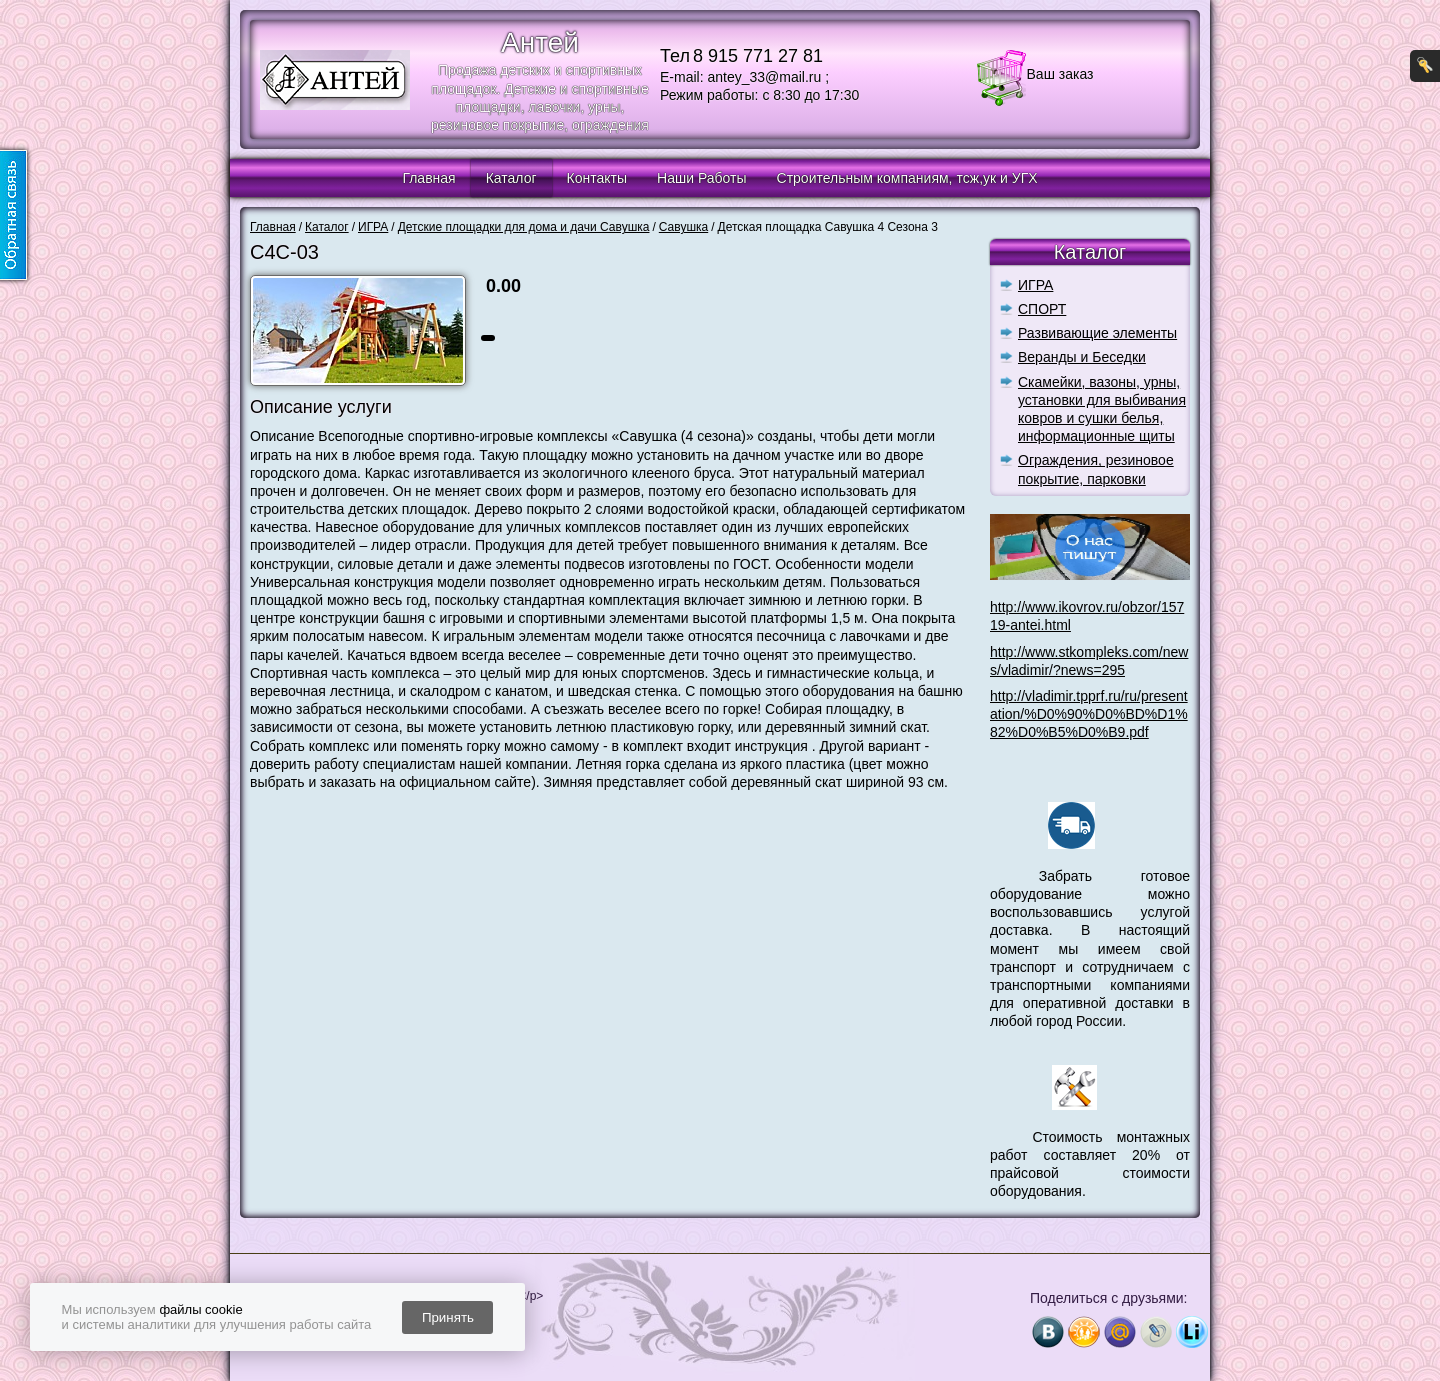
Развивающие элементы (1097, 333)
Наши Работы (701, 178)
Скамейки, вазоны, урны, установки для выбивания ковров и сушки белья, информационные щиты (1102, 409)
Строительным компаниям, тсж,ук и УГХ (907, 178)
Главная (428, 178)
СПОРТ (1042, 309)
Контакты (597, 178)
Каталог (511, 178)
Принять (448, 1317)
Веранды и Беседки (1082, 357)
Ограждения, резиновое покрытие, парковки (1096, 469)
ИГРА (1035, 285)
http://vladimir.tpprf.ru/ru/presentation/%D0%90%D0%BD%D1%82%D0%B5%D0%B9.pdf (1089, 714)
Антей (540, 42)
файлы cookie (200, 1309)
